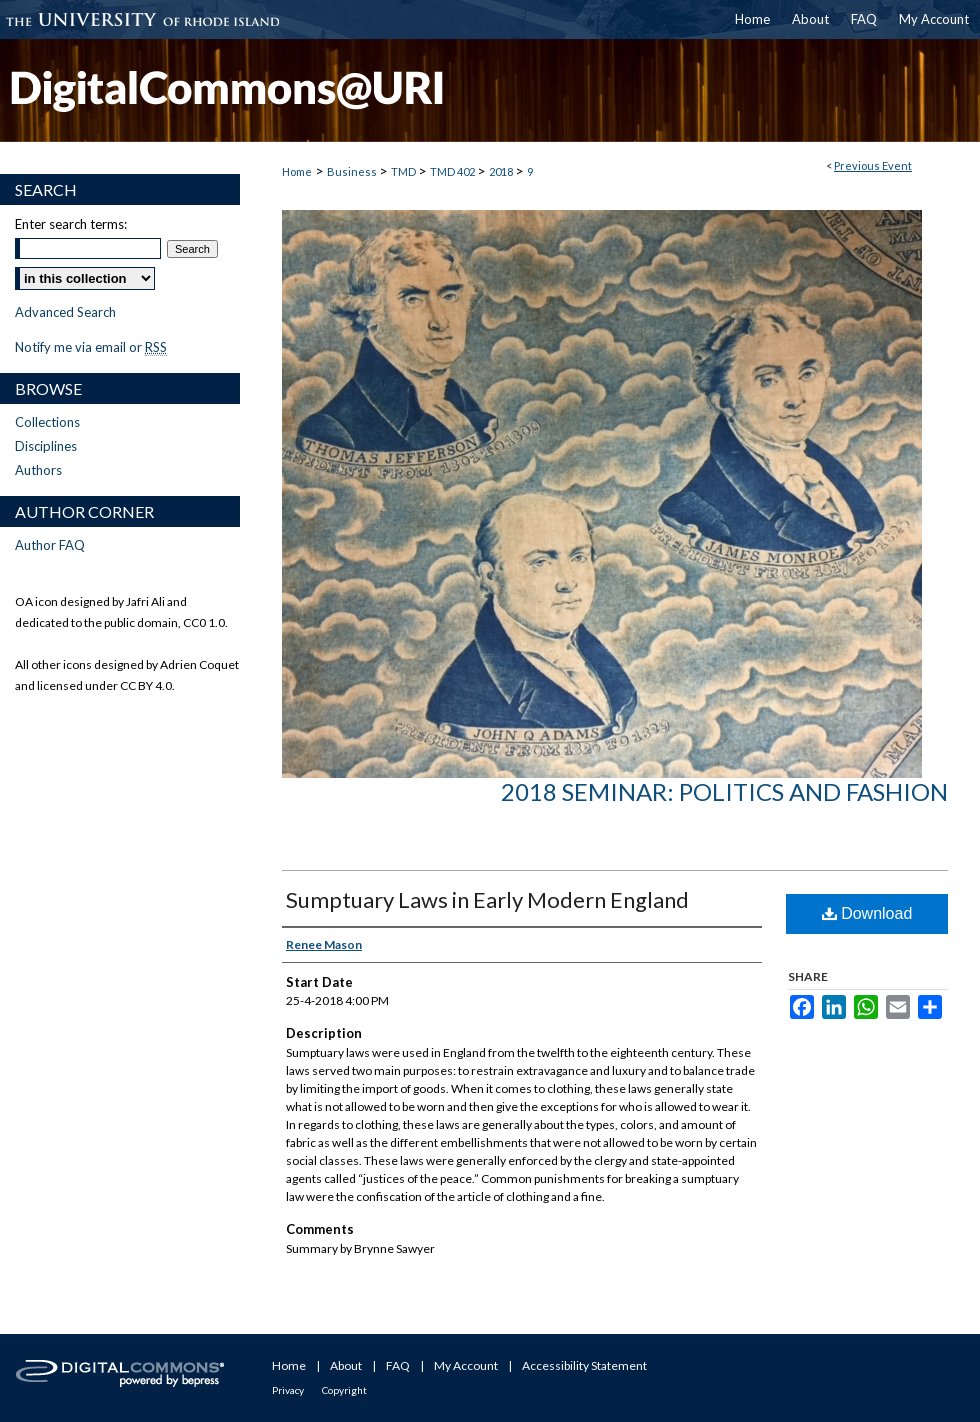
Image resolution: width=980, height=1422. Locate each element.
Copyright (344, 1390)
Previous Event (873, 165)
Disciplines (46, 446)
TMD (404, 171)
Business (353, 171)
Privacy (288, 1390)
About (346, 1365)
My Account (466, 1365)
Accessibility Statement (584, 1365)
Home (297, 171)
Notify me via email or (91, 347)
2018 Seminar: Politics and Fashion (724, 791)
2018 (502, 171)
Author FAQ (50, 545)
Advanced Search (65, 312)
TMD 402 (453, 171)
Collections (47, 422)
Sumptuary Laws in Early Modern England (487, 899)
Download (867, 913)
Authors (38, 470)
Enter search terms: (71, 224)
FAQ (398, 1365)
